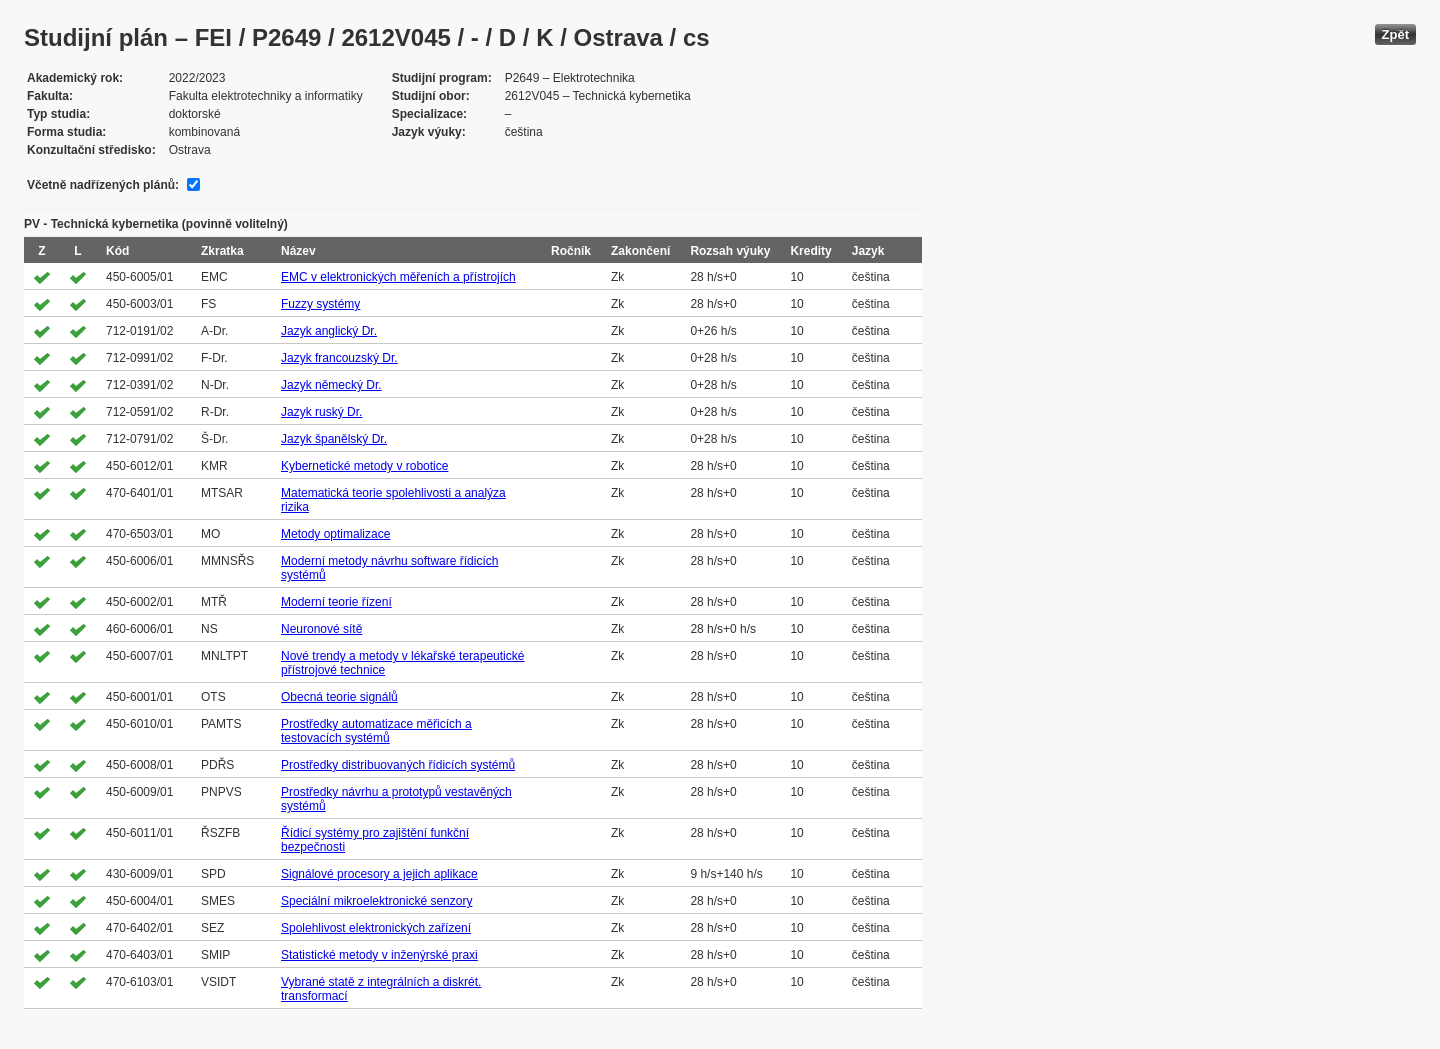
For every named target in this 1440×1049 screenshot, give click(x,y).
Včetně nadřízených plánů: (103, 185)
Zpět (1395, 34)
